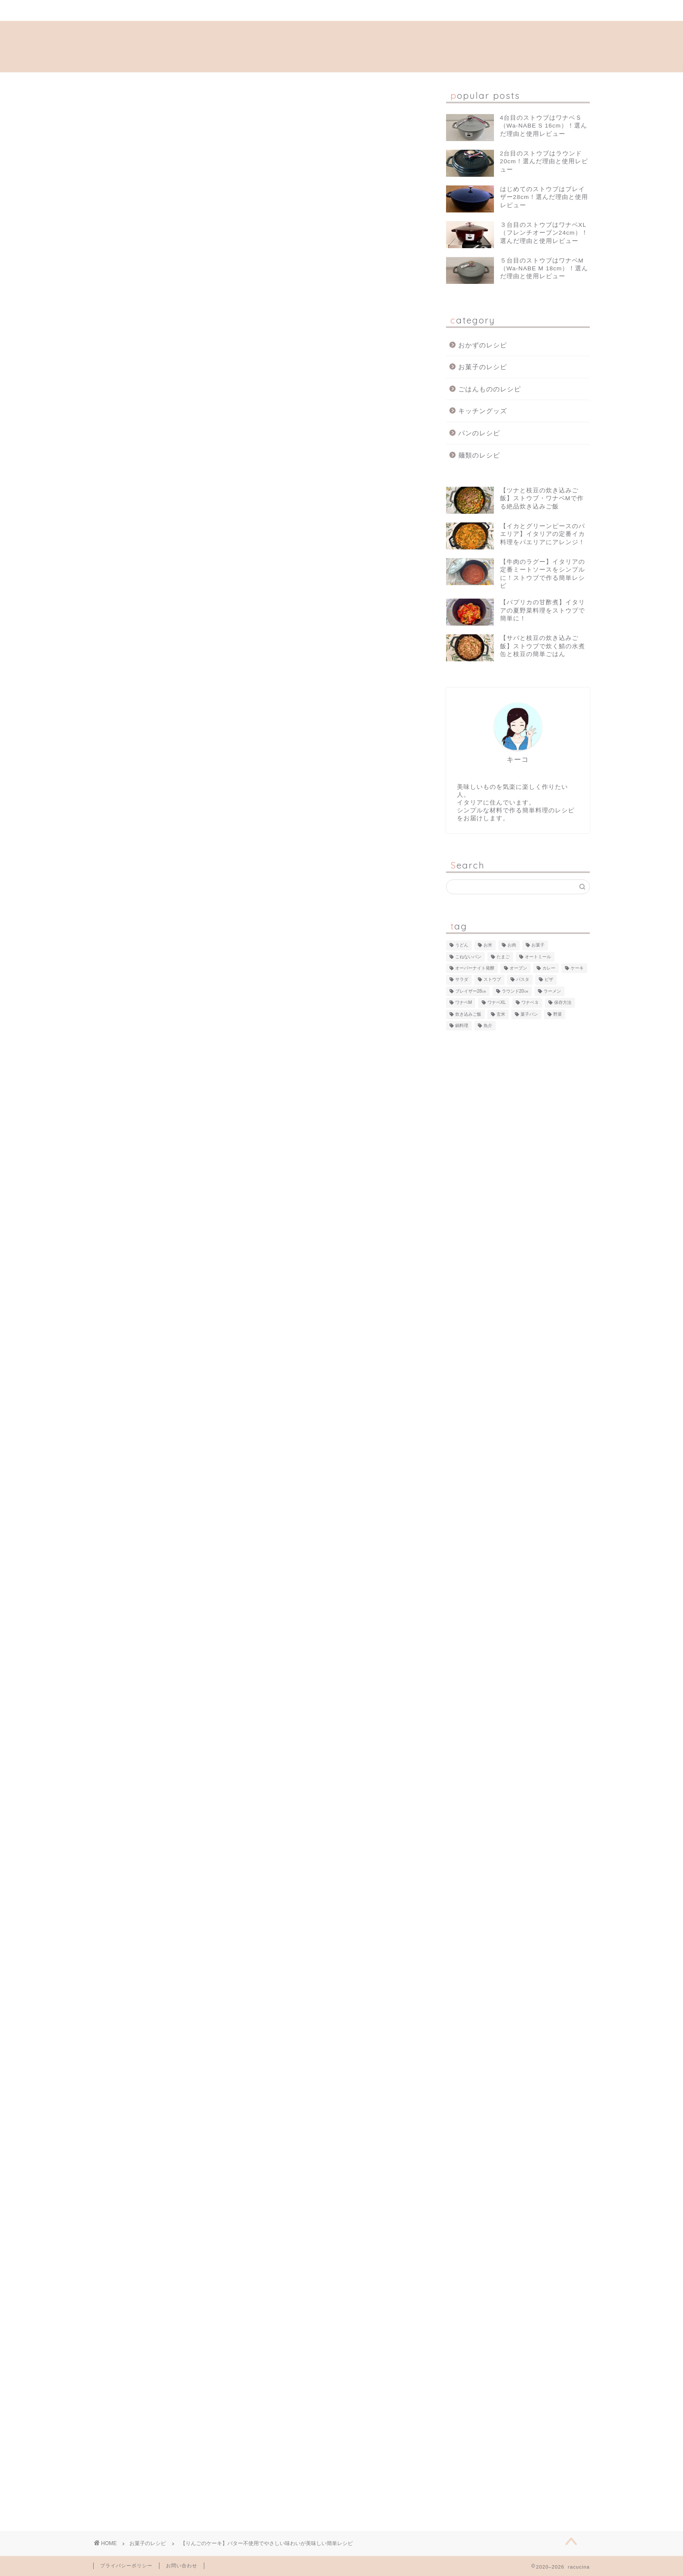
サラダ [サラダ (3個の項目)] (461, 979)
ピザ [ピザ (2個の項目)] (548, 979)
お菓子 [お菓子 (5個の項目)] (537, 945)
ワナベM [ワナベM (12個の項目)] (463, 1002)
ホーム (146, 10)
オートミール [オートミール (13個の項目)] (538, 956)
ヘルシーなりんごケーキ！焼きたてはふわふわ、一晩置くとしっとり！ (263, 665)
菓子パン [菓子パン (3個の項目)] (529, 1014)
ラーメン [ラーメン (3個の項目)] (552, 991)
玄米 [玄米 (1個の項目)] (501, 1014)
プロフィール (251, 10)
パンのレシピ (479, 433)
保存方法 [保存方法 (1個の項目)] (562, 1002)
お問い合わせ (356, 10)
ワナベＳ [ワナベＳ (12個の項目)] (530, 1002)
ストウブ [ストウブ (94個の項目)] (492, 979)
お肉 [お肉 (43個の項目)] (511, 945)
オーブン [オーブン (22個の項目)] (518, 968)
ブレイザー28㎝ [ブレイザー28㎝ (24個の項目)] (471, 991)
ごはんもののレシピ (489, 389)
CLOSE (367, 584)
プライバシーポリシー (126, 2565)
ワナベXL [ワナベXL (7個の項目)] (496, 1002)
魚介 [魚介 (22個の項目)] (488, 1025)
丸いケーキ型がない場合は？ (197, 648)
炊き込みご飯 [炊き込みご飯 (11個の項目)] (468, 1014)
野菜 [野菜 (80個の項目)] (557, 1014)
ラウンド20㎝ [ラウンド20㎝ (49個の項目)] (515, 991)
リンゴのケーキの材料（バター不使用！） (218, 613)
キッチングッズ (482, 410)
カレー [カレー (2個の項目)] (548, 968)
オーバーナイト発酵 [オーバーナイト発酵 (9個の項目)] (474, 968)
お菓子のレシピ (114, 98)
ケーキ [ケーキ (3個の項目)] (577, 968)
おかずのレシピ (482, 345)
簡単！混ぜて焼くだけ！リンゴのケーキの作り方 (228, 630)
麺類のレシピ (479, 455)
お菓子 (108, 2095)
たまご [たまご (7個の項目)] (503, 956)
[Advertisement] (256, 776)
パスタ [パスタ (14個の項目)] (522, 979)
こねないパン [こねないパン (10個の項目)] (468, 956)
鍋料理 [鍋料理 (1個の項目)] (461, 1025)
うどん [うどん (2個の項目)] (461, 945)
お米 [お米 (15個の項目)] (488, 945)
